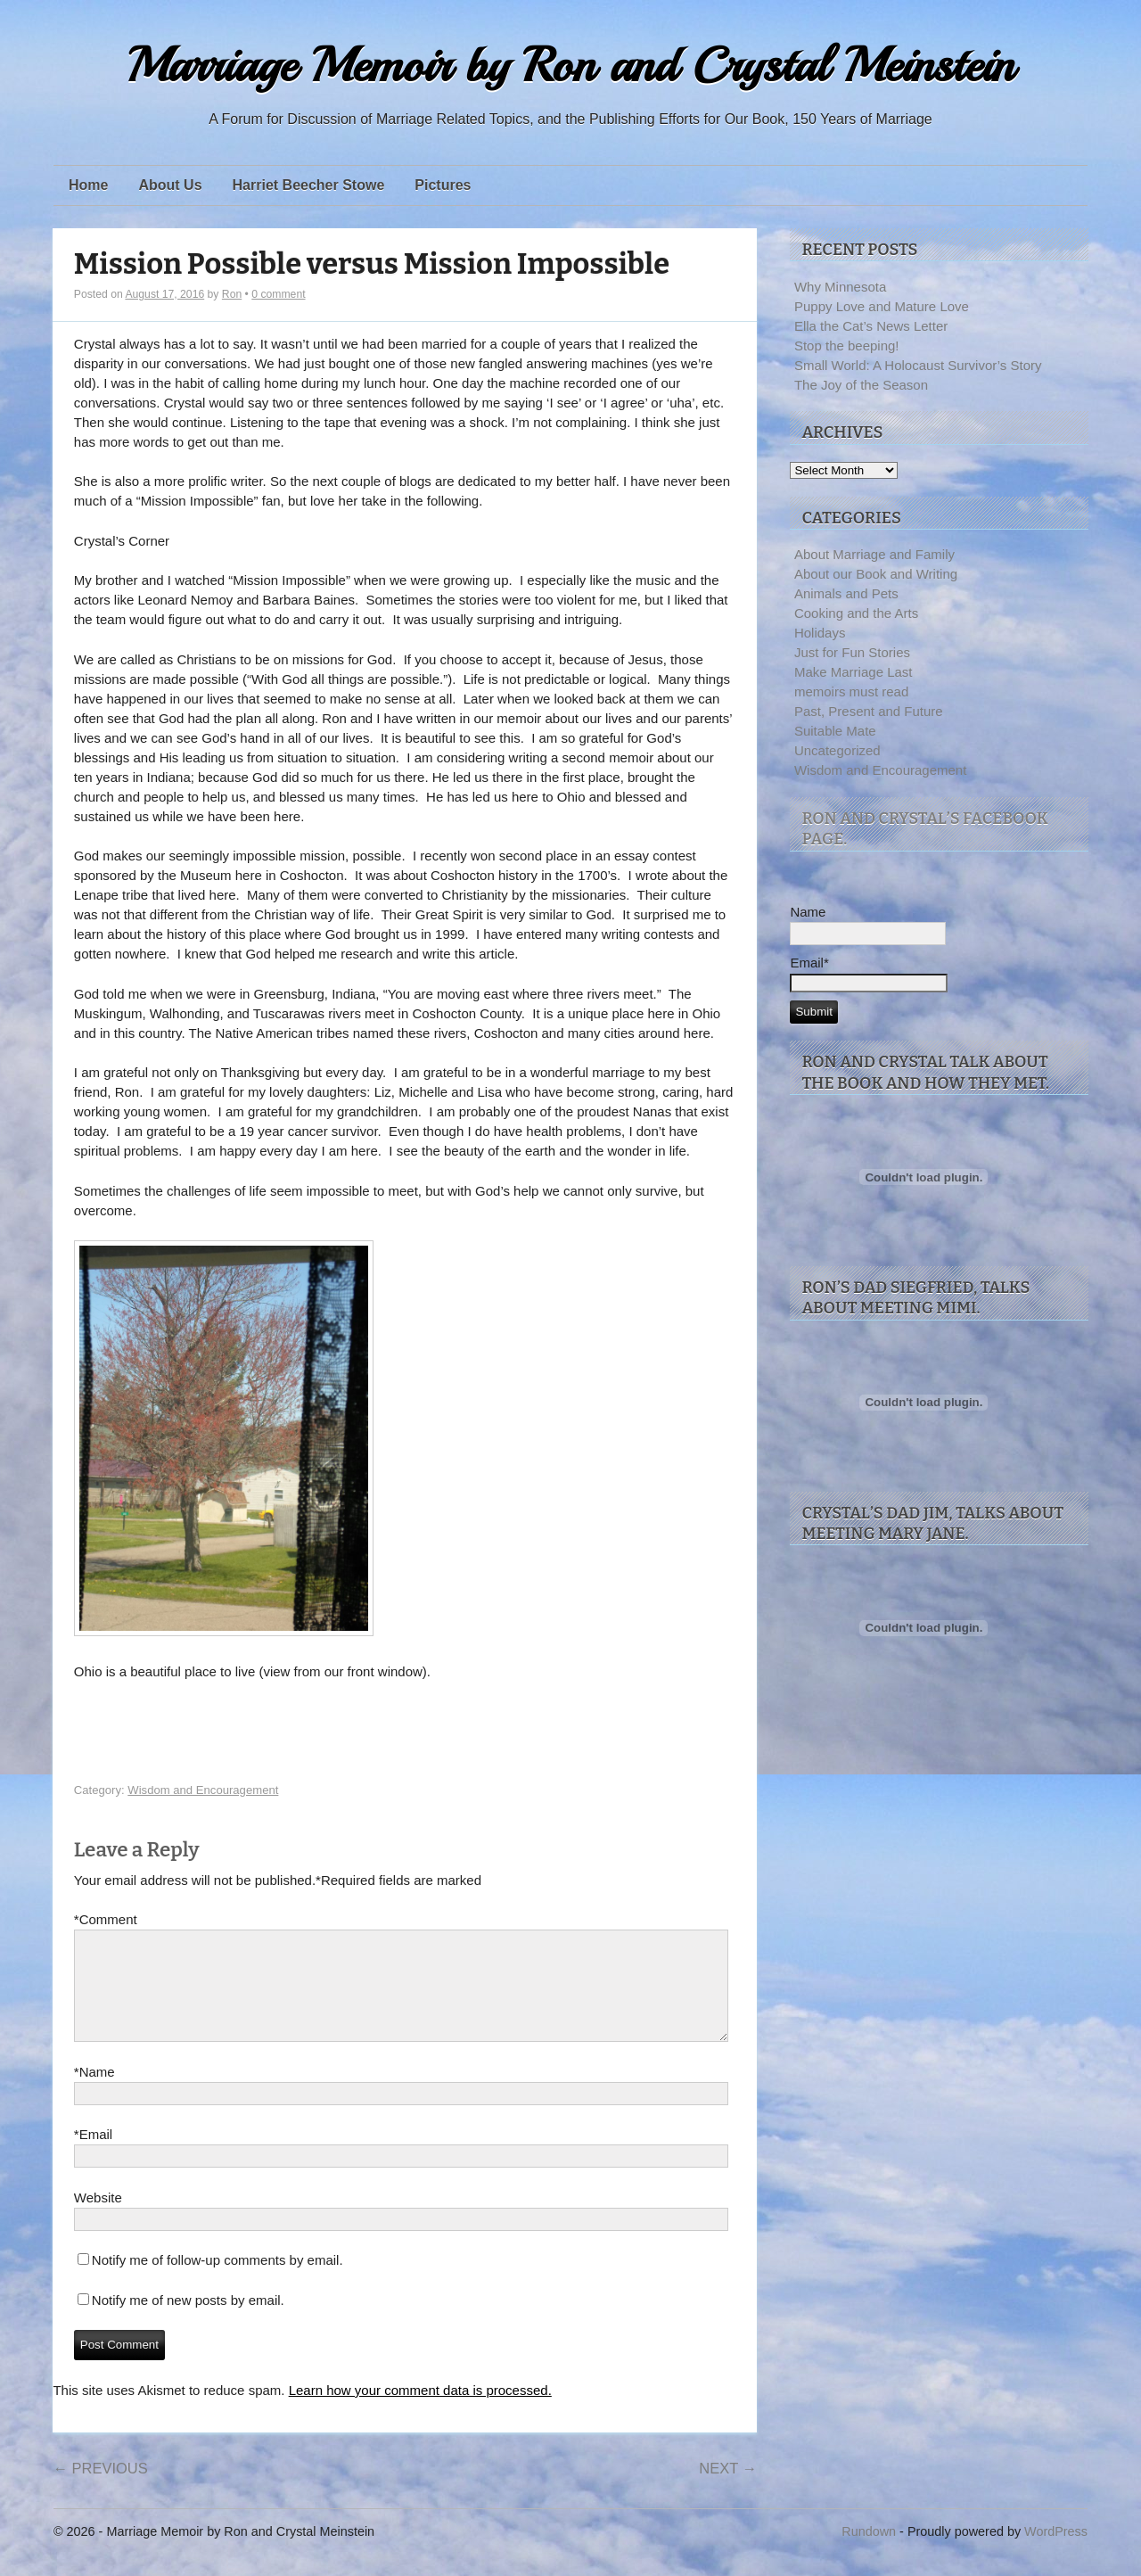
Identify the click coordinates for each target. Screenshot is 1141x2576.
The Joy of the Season (861, 384)
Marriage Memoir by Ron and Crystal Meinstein (570, 65)
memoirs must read (851, 691)
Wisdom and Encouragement (202, 1790)
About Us (169, 185)
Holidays (820, 632)
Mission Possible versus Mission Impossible (371, 264)
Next (728, 2489)
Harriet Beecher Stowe (309, 185)
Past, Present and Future (868, 711)
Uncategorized (837, 750)
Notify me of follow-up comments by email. (217, 2281)
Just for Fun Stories (852, 652)
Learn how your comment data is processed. (420, 2411)
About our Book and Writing (875, 573)
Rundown (868, 2553)
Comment (105, 1920)
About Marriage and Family (874, 554)
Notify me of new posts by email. (188, 2321)
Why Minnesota (840, 286)
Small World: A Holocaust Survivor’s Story (918, 365)
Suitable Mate (835, 730)
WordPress (1056, 2553)
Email (93, 2156)
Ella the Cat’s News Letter (871, 325)
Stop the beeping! (846, 345)
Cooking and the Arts (856, 613)
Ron (232, 294)
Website (98, 2218)
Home (88, 185)
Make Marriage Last (853, 671)
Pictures (443, 185)
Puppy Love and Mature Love (881, 306)
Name (94, 2093)
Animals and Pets (846, 593)
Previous (100, 2489)
